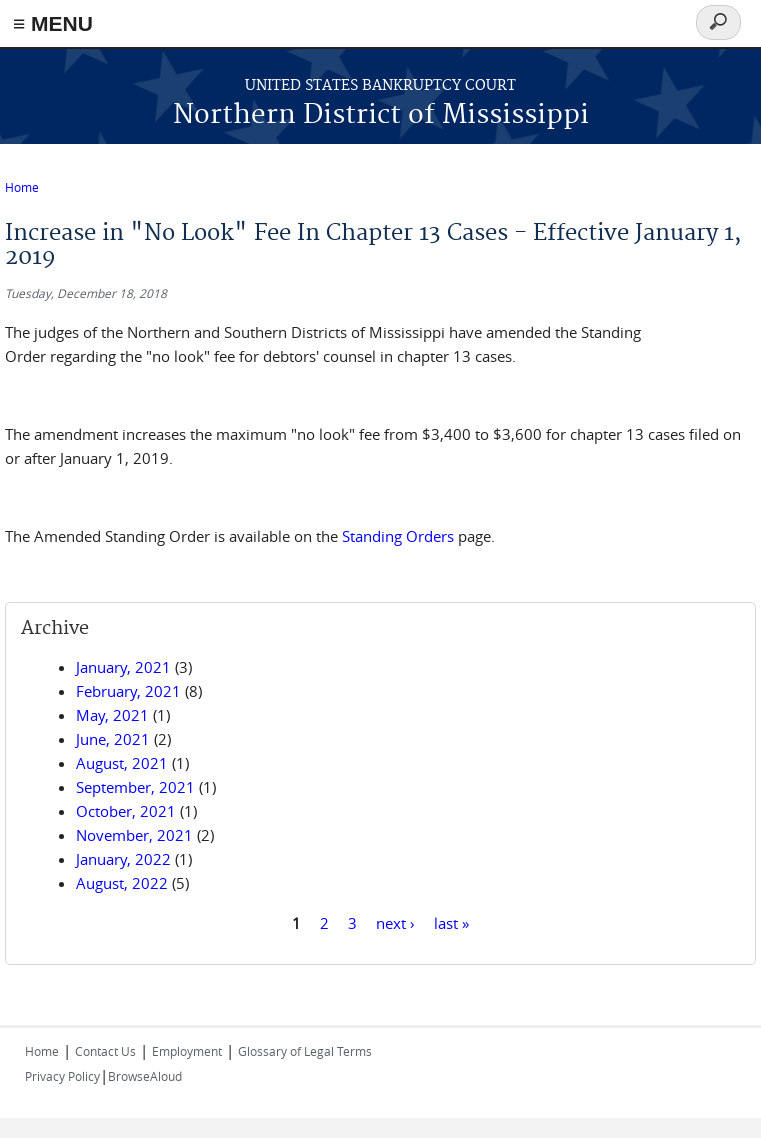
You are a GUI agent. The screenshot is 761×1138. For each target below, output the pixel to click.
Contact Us (105, 1051)
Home (22, 187)
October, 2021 (126, 811)
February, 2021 (128, 691)
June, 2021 (113, 739)
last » (451, 922)
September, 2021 (135, 787)
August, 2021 (122, 763)
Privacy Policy (62, 1076)
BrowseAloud (145, 1076)
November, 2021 (134, 835)
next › (395, 922)
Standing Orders (398, 536)
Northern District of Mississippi (381, 115)
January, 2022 (123, 859)
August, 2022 (122, 883)
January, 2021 (123, 667)
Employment (187, 1051)
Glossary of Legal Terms (305, 1051)
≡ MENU (53, 23)
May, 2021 (112, 715)
